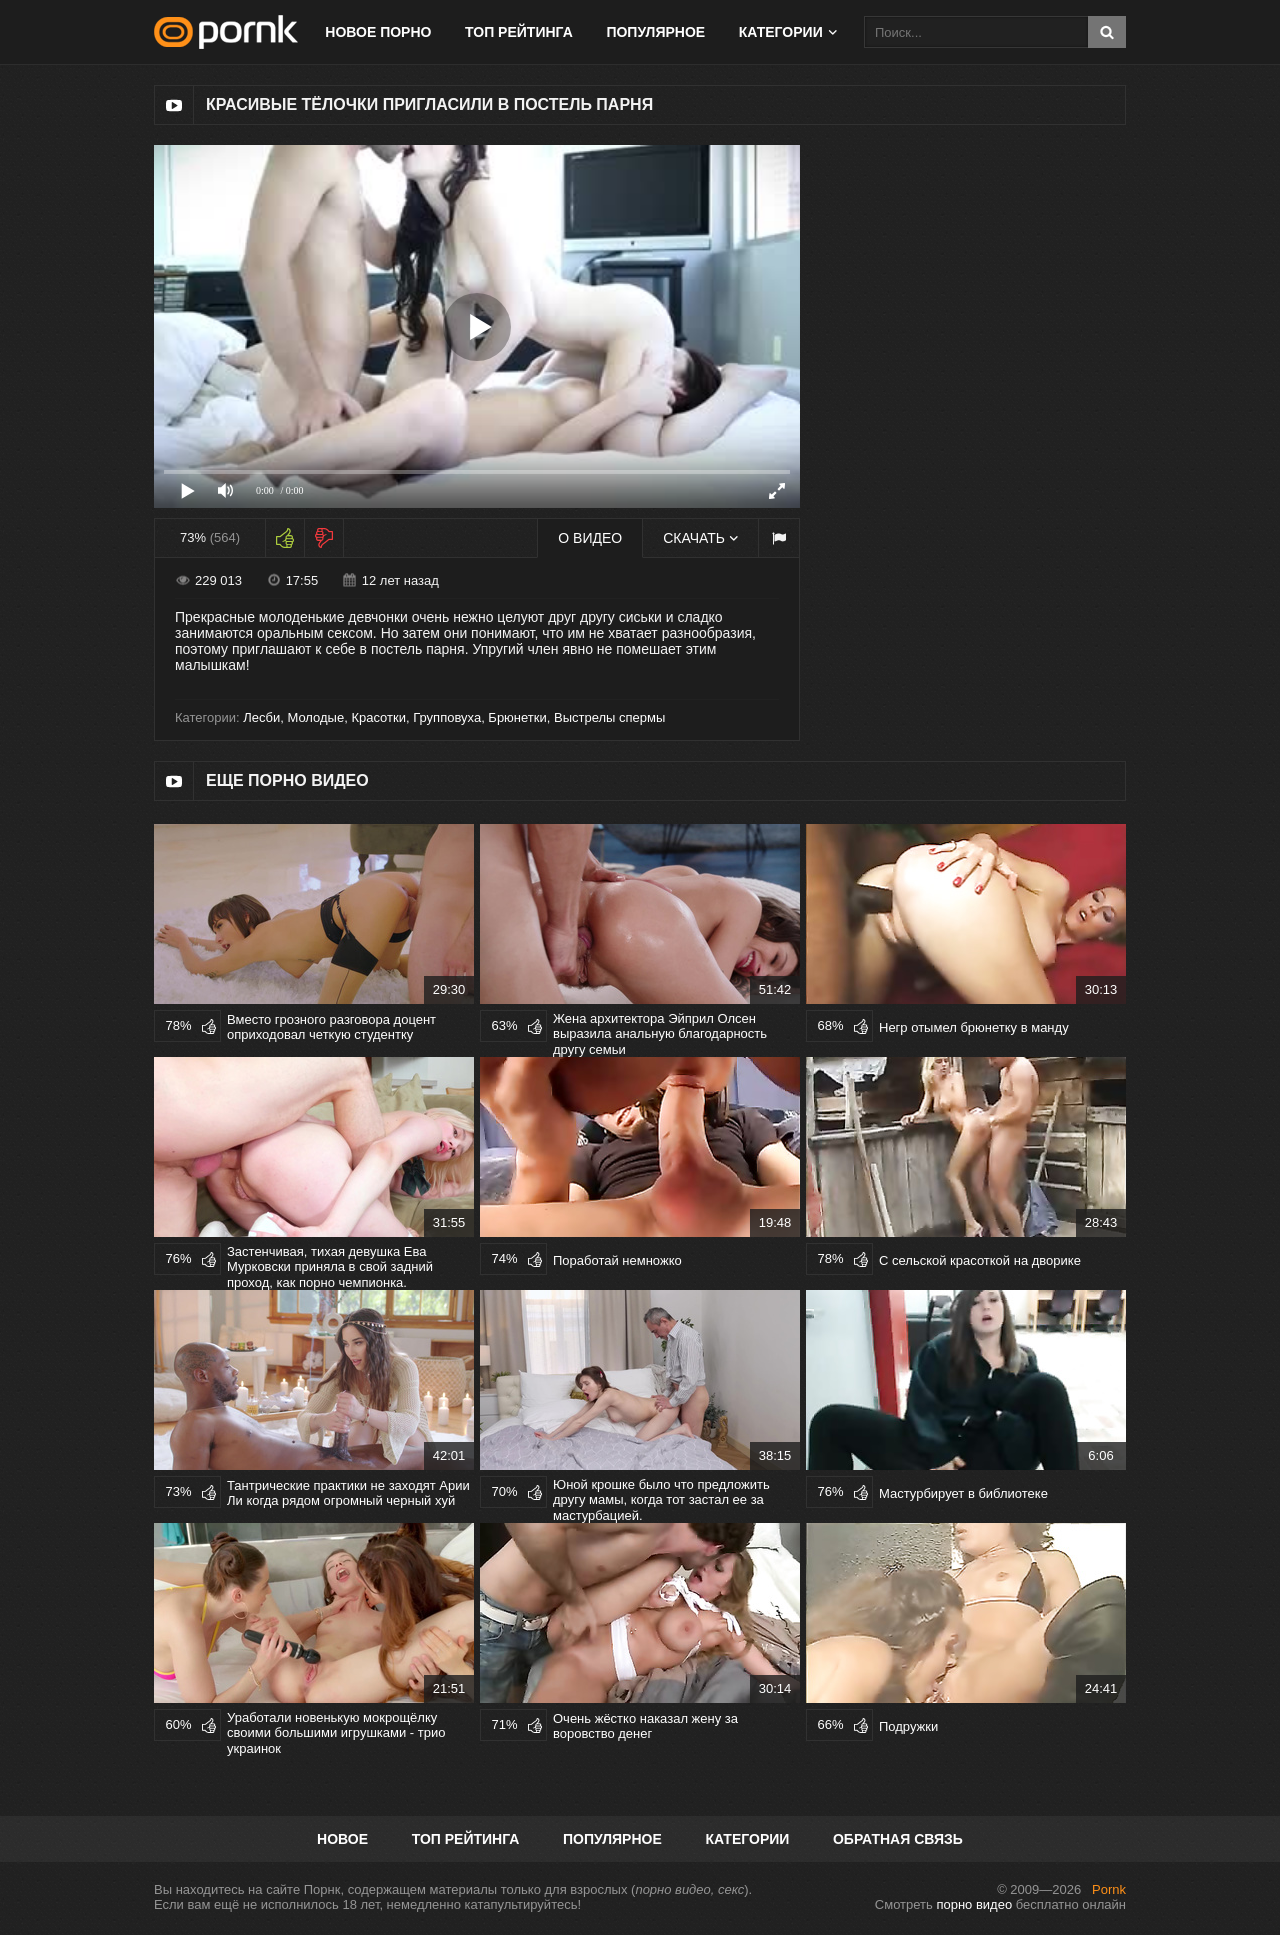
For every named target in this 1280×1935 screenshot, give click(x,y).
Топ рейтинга (519, 32)
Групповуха (447, 717)
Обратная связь (898, 1839)
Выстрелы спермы (609, 717)
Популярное (655, 32)
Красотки (378, 717)
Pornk (1109, 1889)
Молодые (315, 717)
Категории (781, 32)
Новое (342, 1839)
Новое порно (378, 32)
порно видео (974, 1904)
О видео (590, 538)
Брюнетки (517, 717)
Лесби (261, 717)
